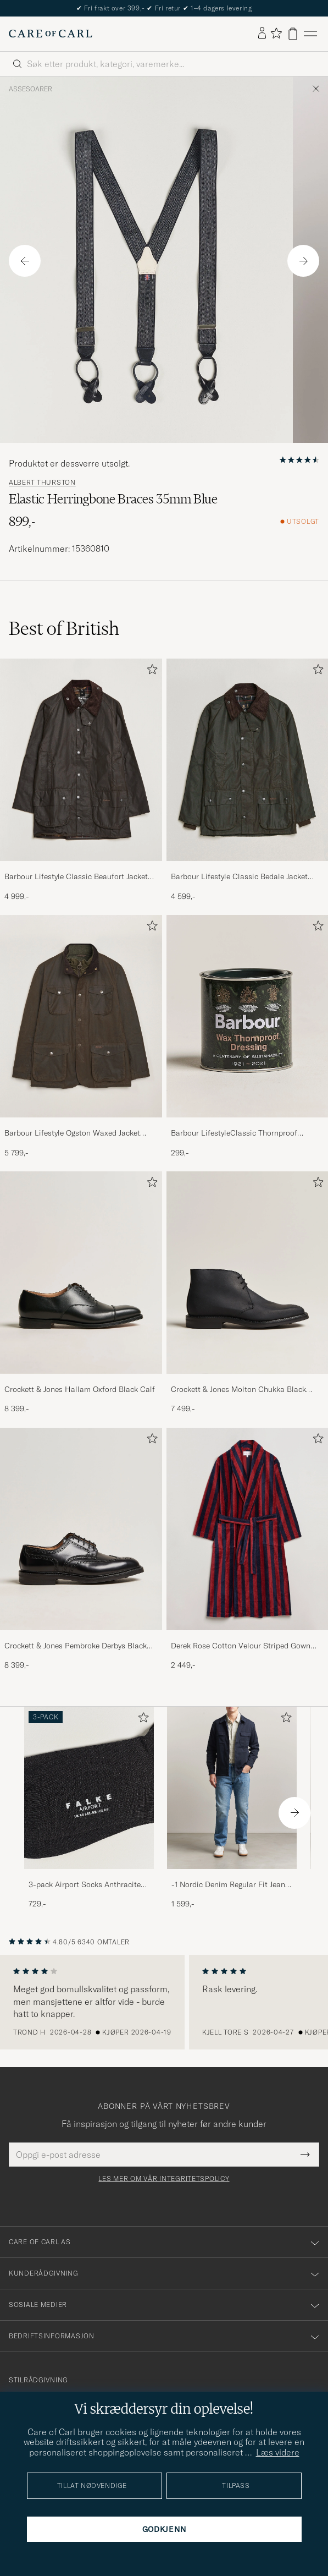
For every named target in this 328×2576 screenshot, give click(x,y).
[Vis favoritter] (276, 34)
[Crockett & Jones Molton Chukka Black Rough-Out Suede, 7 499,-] (247, 1293)
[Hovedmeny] (310, 34)
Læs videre (277, 2452)
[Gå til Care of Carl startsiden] (50, 33)
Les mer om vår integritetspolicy (163, 2178)
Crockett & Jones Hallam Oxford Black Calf (79, 1389)
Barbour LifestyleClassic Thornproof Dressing (234, 1133)
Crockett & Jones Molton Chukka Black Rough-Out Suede (238, 1389)
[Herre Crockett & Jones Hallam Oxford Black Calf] (81, 1272)
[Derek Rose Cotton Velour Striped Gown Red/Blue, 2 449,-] (247, 1549)
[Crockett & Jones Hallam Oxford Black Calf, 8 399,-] (81, 1293)
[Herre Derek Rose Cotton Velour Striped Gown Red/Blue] (247, 1529)
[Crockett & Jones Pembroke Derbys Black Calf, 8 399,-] (81, 1549)
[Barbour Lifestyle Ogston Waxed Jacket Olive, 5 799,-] (81, 1036)
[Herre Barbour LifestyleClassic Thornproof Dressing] (247, 1016)
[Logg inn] (262, 33)
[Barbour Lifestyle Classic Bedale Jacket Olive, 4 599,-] (247, 780)
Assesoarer (30, 89)
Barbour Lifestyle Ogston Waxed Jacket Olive (72, 1133)
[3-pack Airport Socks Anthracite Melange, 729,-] (89, 1808)
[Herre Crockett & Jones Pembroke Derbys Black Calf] (81, 1529)
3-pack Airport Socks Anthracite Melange (85, 1884)
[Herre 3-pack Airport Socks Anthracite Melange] (89, 1788)
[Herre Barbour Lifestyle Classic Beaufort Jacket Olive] (81, 760)
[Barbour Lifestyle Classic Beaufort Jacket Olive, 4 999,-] (81, 780)
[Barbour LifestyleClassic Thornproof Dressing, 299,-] (247, 1036)
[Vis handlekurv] (293, 34)
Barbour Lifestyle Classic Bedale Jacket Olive (239, 877)
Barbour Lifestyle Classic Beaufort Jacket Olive (76, 877)
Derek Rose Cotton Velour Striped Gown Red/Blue (240, 1646)
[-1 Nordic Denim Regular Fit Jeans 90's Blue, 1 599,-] (231, 1808)
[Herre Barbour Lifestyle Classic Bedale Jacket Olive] (247, 760)
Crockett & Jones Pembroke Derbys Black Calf (75, 1646)
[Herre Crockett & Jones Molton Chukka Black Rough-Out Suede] (247, 1272)
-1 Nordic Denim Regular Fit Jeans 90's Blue (230, 1884)
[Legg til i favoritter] (150, 671)
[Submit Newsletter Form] (305, 2154)
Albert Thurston (42, 482)
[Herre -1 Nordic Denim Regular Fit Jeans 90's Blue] (232, 1788)
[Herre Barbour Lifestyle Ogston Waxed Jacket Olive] (81, 1016)
